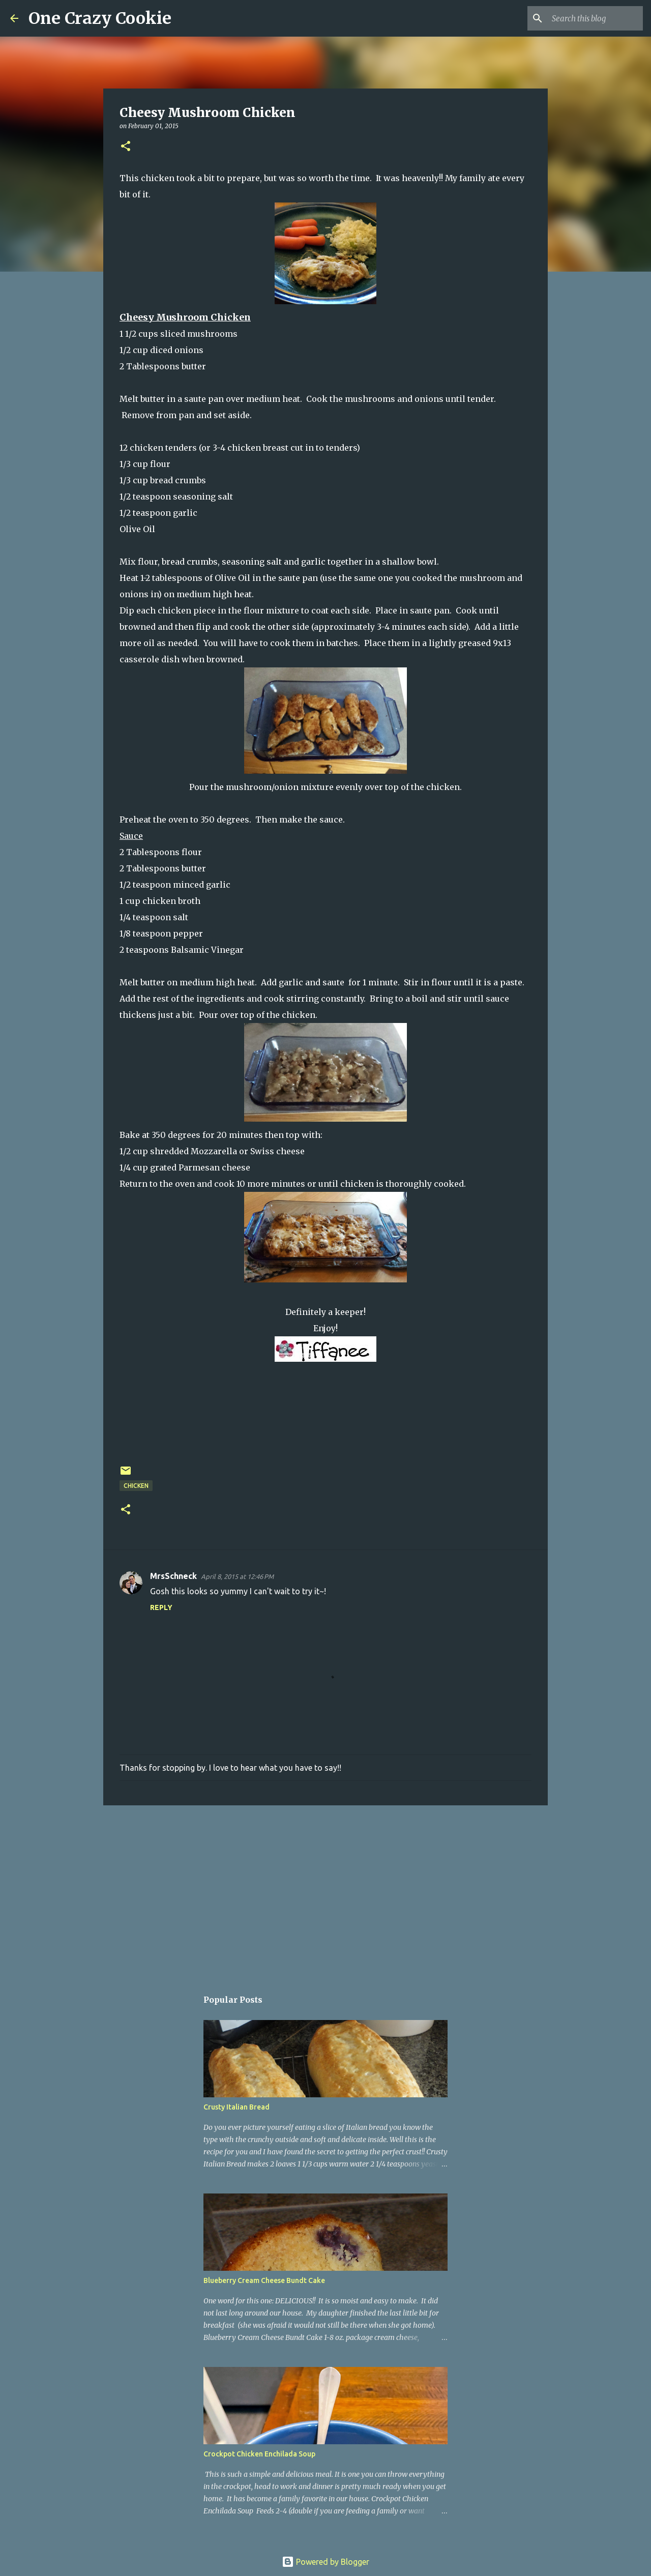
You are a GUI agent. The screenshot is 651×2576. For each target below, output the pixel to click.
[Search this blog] (589, 18)
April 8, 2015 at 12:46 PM (237, 1576)
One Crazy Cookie (99, 18)
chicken (136, 1485)
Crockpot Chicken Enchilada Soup (259, 2454)
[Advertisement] (325, 1892)
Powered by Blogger (325, 2561)
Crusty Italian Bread (236, 2107)
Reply (161, 1607)
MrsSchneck (173, 1575)
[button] (126, 147)
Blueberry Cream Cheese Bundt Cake (264, 2280)
